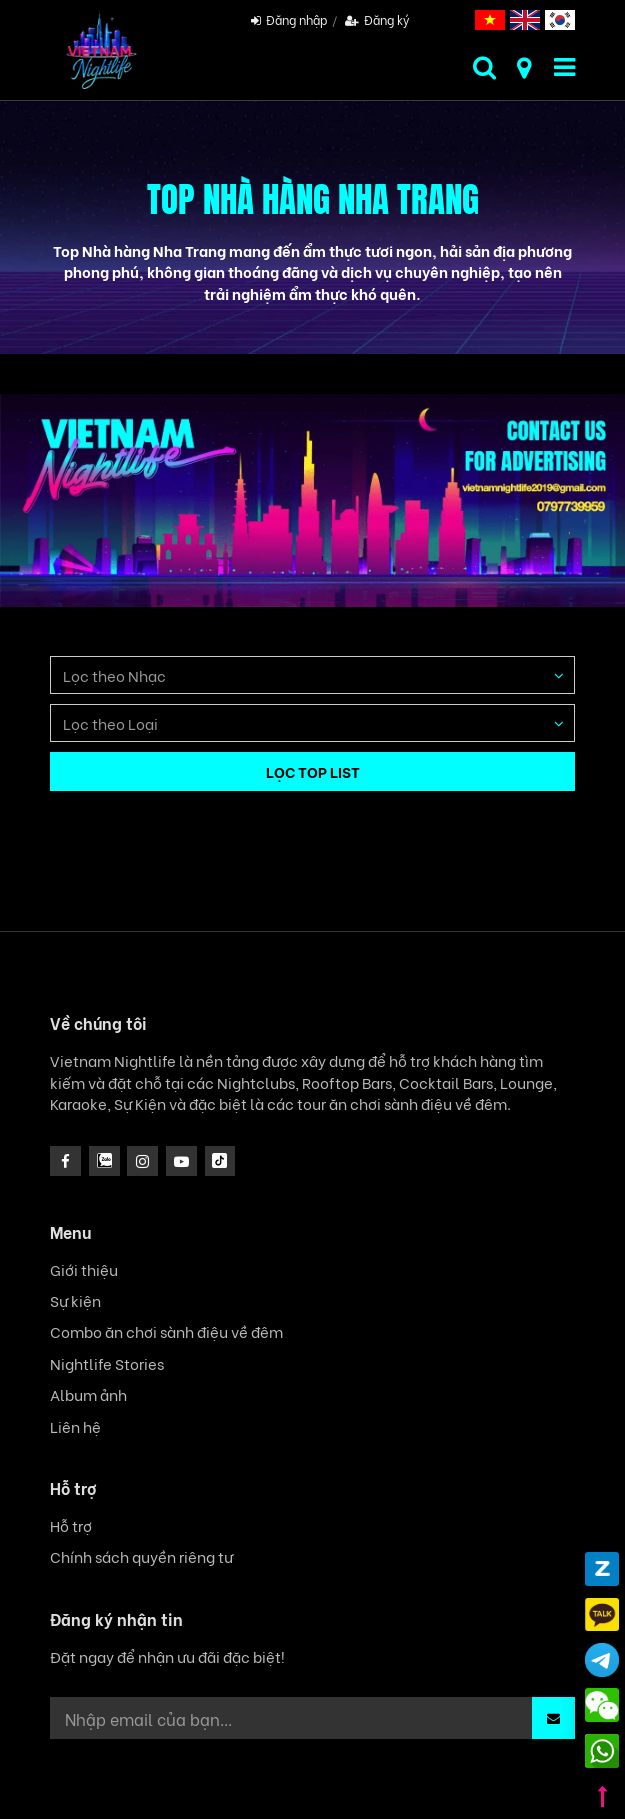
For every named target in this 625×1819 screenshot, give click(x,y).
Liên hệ (75, 1426)
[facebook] (65, 1161)
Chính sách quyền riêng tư (141, 1556)
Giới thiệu (84, 1269)
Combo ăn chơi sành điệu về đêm (166, 1331)
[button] (553, 1718)
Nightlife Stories (107, 1363)
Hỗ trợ (71, 1525)
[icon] (142, 1161)
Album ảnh (88, 1394)
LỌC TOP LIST (313, 771)
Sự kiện (75, 1300)
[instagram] (104, 1161)
